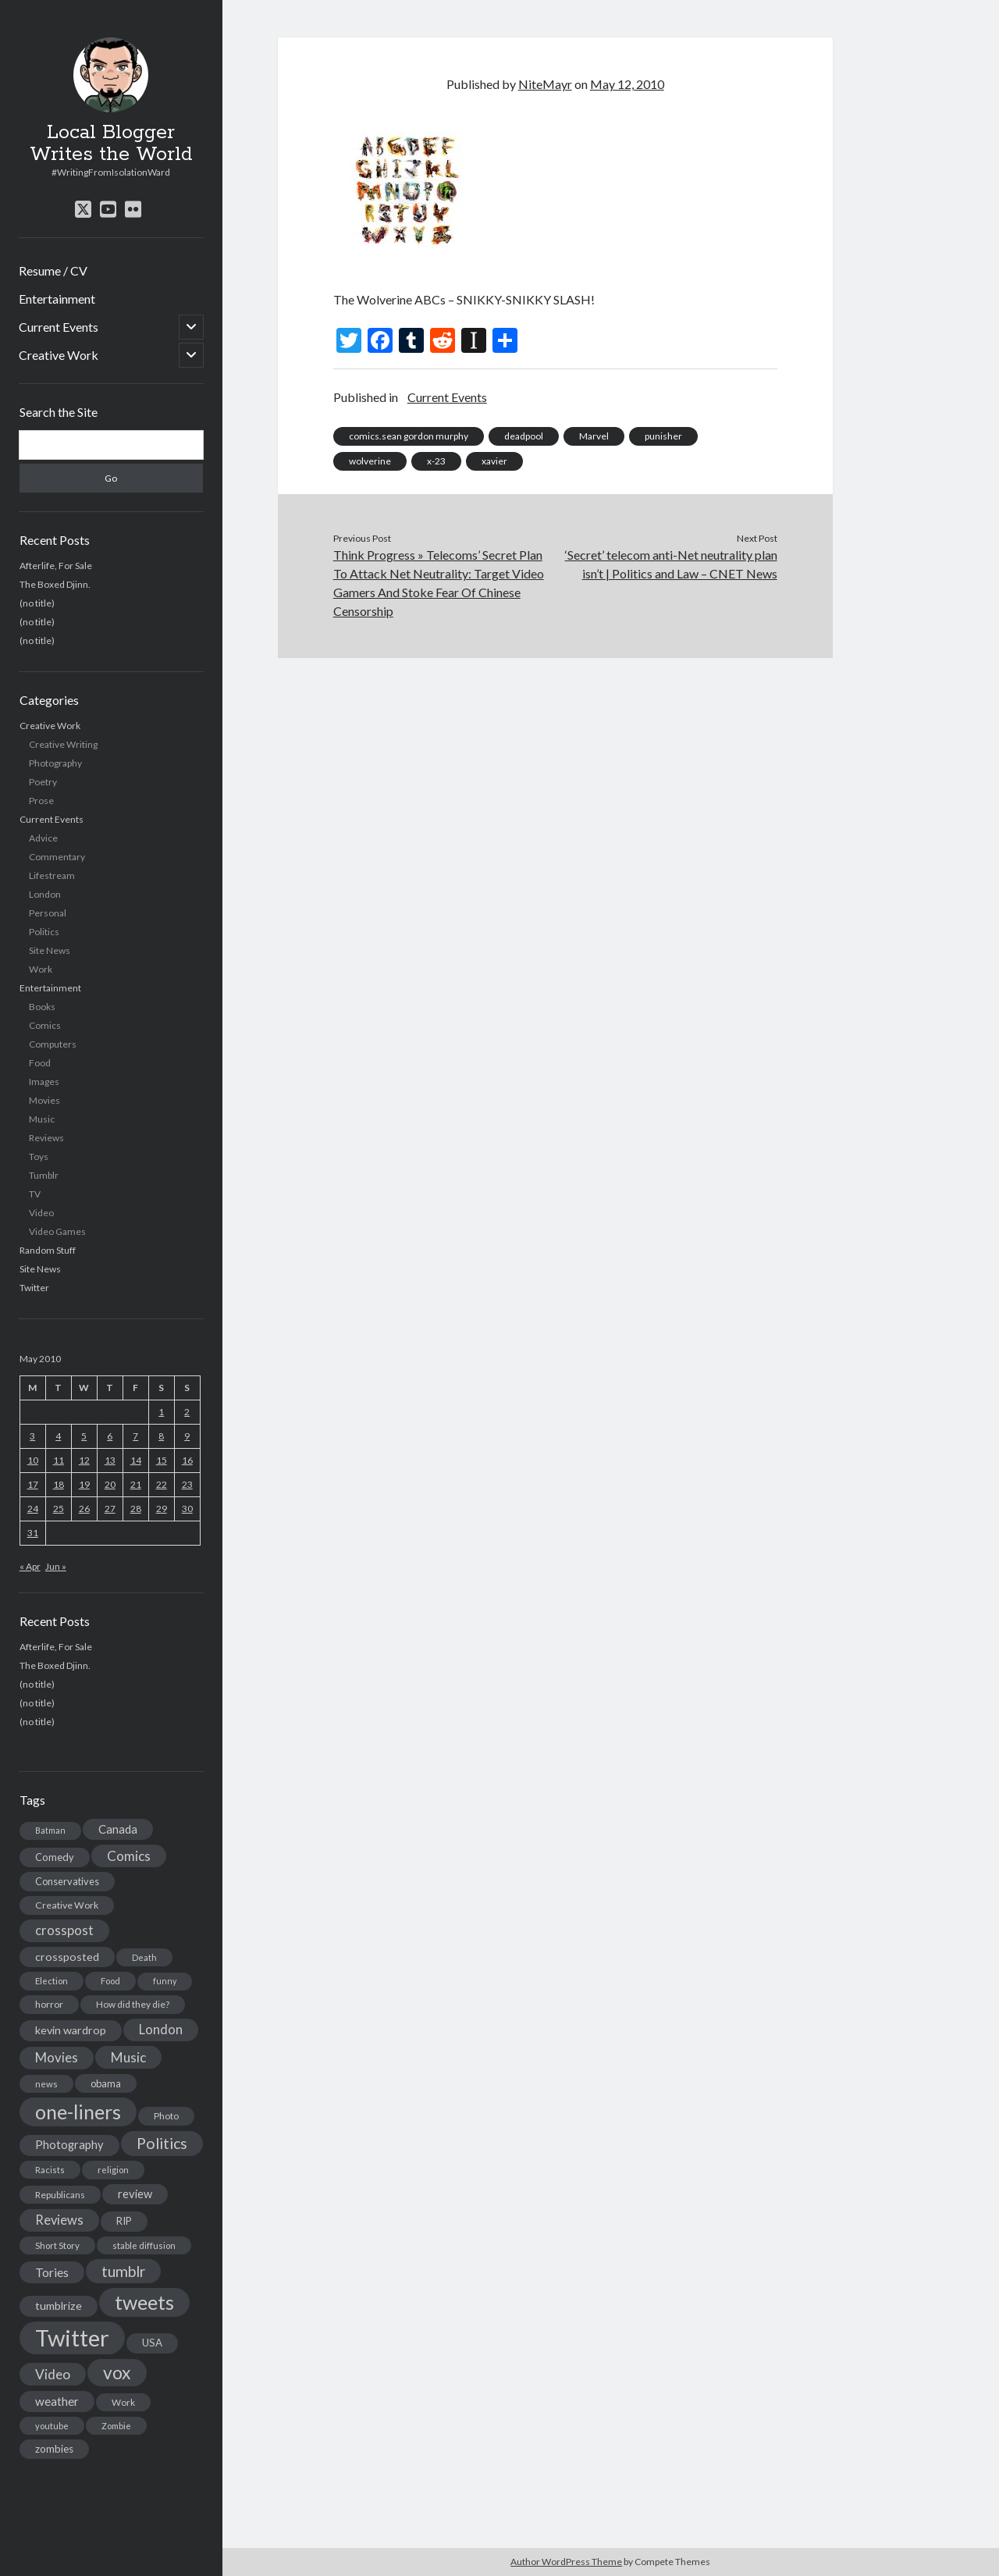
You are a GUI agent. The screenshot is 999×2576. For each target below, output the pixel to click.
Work (40, 969)
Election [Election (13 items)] (51, 1981)
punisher (663, 436)
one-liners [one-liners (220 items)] (78, 2111)
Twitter (34, 1287)
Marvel (594, 436)
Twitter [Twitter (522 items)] (72, 2337)
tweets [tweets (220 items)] (144, 2302)
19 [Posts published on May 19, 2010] (84, 1484)
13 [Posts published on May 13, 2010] (110, 1460)
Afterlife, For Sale (56, 565)
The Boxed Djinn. (55, 584)
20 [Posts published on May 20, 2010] (110, 1484)
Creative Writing (63, 744)
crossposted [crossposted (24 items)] (67, 1956)
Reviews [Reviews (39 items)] (59, 2220)
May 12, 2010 (627, 83)
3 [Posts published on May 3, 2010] (32, 1436)
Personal (47, 913)
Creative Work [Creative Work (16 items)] (66, 1905)
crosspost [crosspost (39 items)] (64, 1930)
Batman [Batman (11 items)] (50, 1830)
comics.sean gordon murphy (408, 436)
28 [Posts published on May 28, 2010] (135, 1508)
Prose (41, 800)
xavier (494, 461)
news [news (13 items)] (46, 2084)
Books (42, 1006)
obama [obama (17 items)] (106, 2083)
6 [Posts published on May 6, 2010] (109, 1436)
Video (41, 1213)
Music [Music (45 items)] (128, 2057)
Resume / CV (53, 270)
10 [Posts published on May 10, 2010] (32, 1460)
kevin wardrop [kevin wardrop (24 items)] (70, 2030)
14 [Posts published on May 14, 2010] (135, 1460)
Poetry (43, 782)
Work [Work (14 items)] (123, 2402)
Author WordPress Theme (566, 2561)
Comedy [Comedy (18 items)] (54, 1857)
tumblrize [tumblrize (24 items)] (58, 2305)
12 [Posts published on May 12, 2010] (84, 1460)
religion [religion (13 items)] (113, 2170)
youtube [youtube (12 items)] (52, 2426)
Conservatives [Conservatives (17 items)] (67, 1881)
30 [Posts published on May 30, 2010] (187, 1508)
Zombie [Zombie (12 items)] (116, 2426)
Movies (44, 1100)
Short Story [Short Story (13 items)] (57, 2245)
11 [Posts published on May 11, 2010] (58, 1460)
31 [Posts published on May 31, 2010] (32, 1533)
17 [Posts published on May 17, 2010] (32, 1484)
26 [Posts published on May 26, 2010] (84, 1508)
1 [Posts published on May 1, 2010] (161, 1412)
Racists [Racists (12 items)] (50, 2170)
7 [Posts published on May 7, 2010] (135, 1436)
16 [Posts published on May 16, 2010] (187, 1460)
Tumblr (44, 1175)
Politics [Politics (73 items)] (162, 2143)
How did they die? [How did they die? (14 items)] (132, 2004)
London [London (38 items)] (161, 2029)
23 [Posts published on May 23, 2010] (187, 1484)
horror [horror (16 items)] (49, 2004)
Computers (52, 1044)
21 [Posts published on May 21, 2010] (135, 1484)
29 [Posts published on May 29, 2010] (161, 1508)
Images (44, 1081)
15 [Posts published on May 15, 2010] (161, 1460)
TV (35, 1194)
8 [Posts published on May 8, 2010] (161, 1436)
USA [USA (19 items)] (152, 2342)
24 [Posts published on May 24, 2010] (32, 1508)
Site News (49, 950)
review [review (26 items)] (135, 2194)
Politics (44, 932)
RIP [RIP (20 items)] (124, 2221)
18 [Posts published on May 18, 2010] (58, 1484)
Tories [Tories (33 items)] (52, 2272)
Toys (38, 1156)
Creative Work (58, 354)
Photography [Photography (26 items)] (69, 2144)
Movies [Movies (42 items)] (56, 2057)
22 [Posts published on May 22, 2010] (161, 1484)
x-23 (436, 461)
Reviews (46, 1138)
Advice (43, 838)
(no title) (37, 603)
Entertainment (57, 298)
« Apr (30, 1566)
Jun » (55, 1566)
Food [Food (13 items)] (110, 1981)
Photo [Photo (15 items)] (166, 2116)
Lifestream (52, 875)
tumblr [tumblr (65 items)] (123, 2271)
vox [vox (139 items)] (117, 2372)
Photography (55, 763)
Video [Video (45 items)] (52, 2374)
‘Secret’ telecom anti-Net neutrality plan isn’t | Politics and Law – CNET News (671, 564)
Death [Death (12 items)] (144, 1957)
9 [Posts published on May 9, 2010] (187, 1436)
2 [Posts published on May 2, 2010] (187, 1412)
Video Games (57, 1231)
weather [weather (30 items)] (57, 2401)
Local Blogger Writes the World (111, 143)
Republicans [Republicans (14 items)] (60, 2195)
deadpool (523, 436)
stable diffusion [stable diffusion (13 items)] (144, 2245)
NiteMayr (545, 83)
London (45, 894)
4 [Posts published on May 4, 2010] (58, 1436)
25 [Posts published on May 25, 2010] (58, 1508)
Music (42, 1119)
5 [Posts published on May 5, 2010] (84, 1436)
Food (40, 1063)
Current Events (58, 326)
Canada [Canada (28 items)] (117, 1829)
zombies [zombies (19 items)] (54, 2449)
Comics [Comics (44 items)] (129, 1856)
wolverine (370, 461)
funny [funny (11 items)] (164, 1981)
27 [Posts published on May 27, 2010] (110, 1508)
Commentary (57, 857)
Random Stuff (48, 1250)
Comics (45, 1025)
